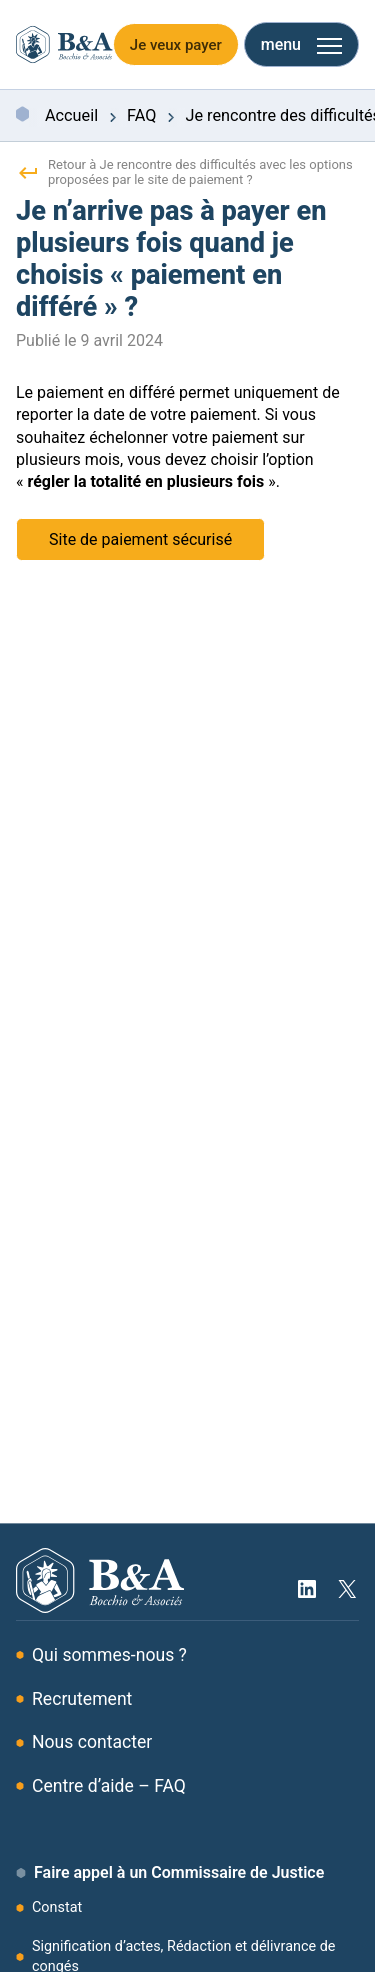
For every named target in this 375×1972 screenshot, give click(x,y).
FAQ (141, 116)
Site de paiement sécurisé (140, 539)
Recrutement (82, 1699)
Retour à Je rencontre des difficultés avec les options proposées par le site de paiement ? (184, 172)
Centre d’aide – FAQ (109, 1786)
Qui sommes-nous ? (109, 1655)
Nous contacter (92, 1742)
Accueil (71, 116)
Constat (57, 1907)
